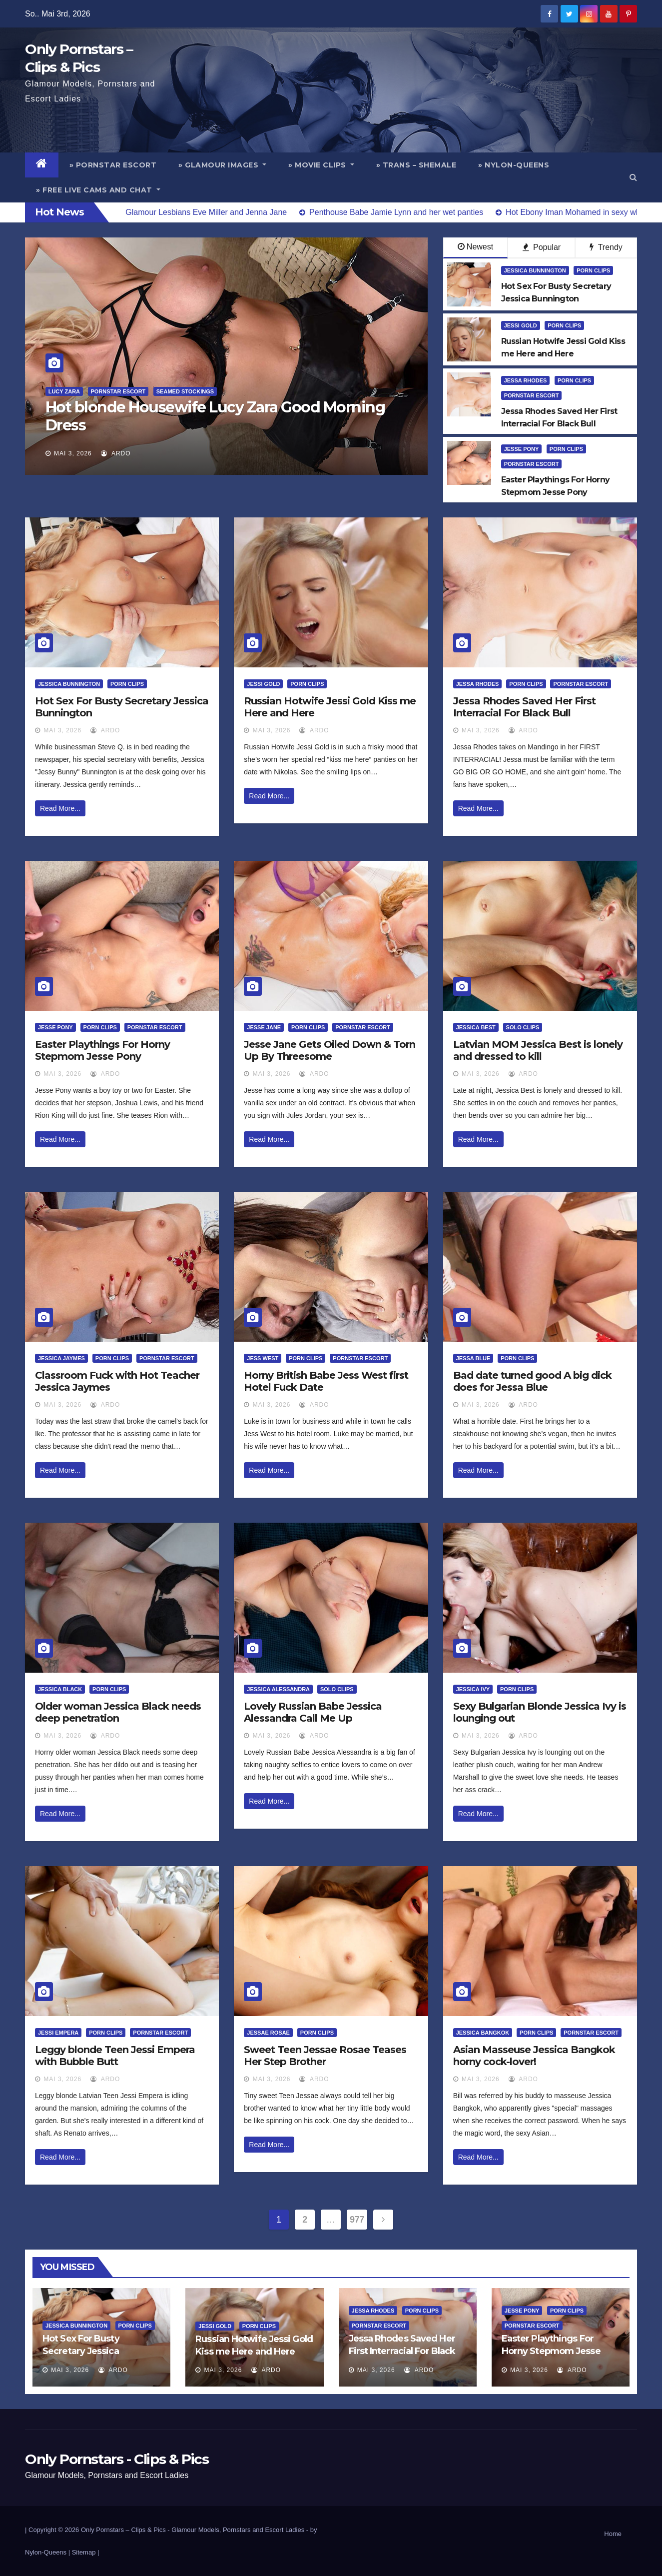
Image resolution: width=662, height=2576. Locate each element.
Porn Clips (593, 270)
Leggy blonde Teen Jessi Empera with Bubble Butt (115, 2056)
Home (613, 2534)
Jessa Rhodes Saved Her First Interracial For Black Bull (524, 707)
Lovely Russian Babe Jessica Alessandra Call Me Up (313, 1712)
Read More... (60, 808)
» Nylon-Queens (513, 164)
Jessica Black (60, 1689)
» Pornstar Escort (113, 164)
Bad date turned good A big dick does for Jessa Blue (532, 1381)
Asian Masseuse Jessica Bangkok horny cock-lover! (534, 2056)
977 (357, 2220)
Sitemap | (85, 2552)
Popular (542, 247)
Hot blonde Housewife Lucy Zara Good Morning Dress (215, 416)
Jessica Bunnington (535, 270)
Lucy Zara (64, 391)
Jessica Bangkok (483, 2033)
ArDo (115, 453)
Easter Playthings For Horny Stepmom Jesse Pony (102, 1050)
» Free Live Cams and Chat (98, 189)
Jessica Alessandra (278, 1689)
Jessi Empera (58, 2033)
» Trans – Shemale (416, 164)
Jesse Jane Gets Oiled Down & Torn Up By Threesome (329, 1050)
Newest (475, 246)
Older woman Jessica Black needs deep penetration (118, 1712)
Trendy (606, 247)
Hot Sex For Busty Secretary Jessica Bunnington (80, 2351)
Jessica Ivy (473, 1689)
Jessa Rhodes (525, 380)
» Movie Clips (321, 164)
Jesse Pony (521, 449)
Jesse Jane (264, 1027)
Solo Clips (523, 1027)
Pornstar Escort (118, 391)
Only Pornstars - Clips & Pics (116, 2459)
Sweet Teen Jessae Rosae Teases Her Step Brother (325, 2056)
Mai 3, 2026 (73, 453)
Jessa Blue (473, 1358)
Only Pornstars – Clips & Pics (123, 2530)
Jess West (262, 1358)
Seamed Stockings (185, 391)
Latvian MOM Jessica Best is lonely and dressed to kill (538, 1050)
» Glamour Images (222, 164)
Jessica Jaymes (61, 1358)
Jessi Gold (520, 325)
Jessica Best (476, 1027)
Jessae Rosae (268, 2033)
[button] (633, 177)
